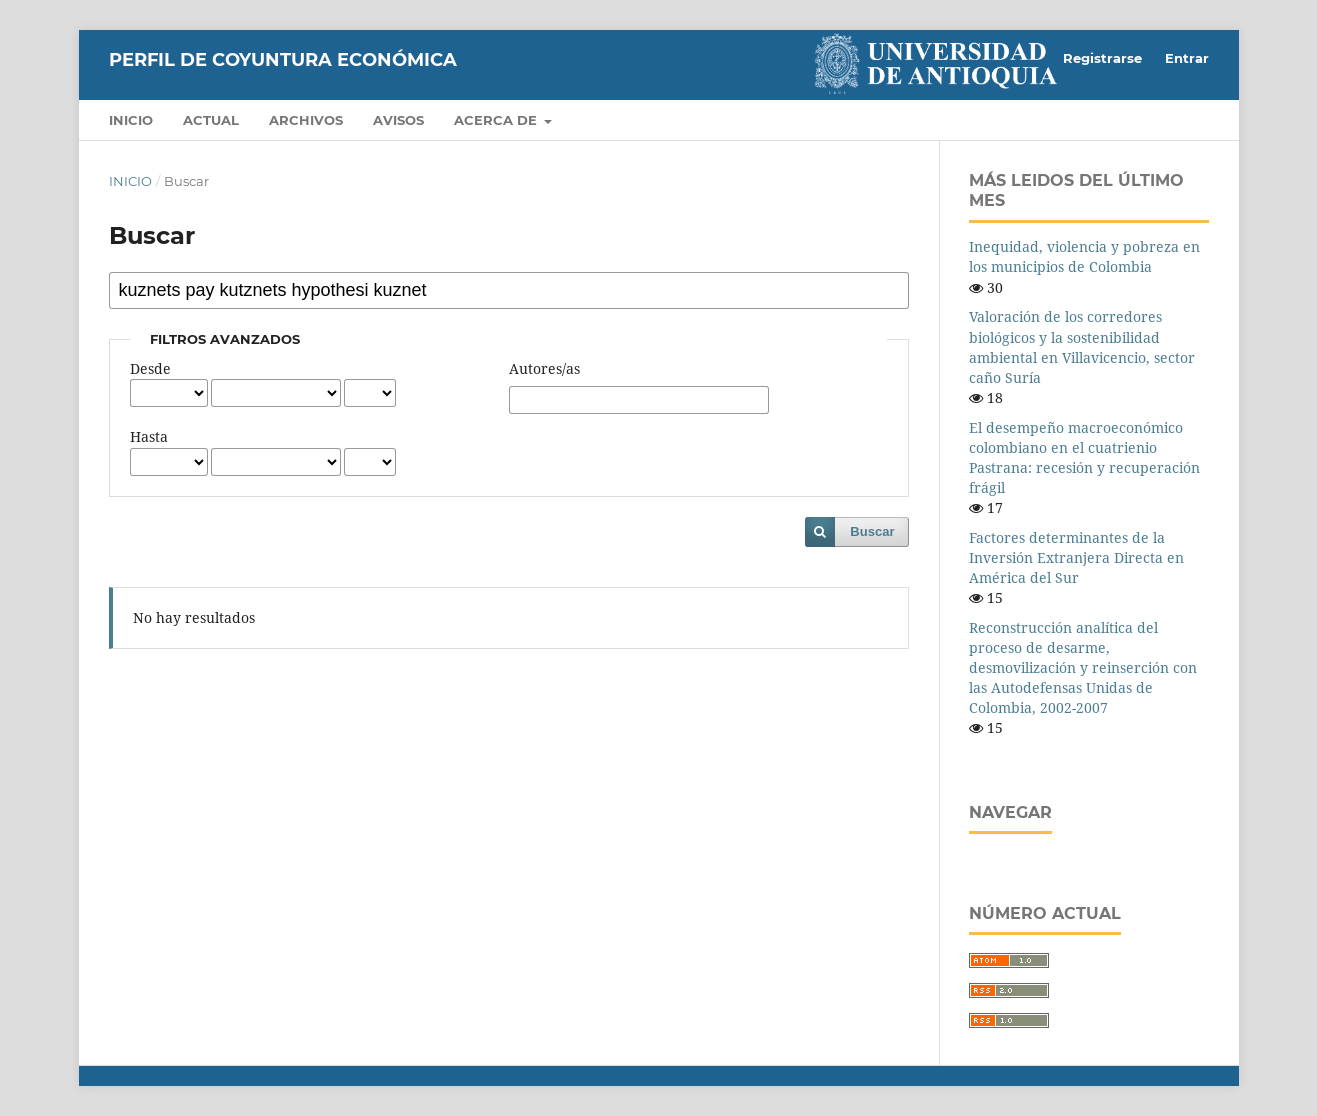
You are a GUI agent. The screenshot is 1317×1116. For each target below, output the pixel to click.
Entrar (1187, 58)
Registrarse (1102, 58)
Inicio (131, 120)
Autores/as (544, 368)
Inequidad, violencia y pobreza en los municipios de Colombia (1084, 256)
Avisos (398, 120)
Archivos (306, 120)
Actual (211, 120)
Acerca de (497, 120)
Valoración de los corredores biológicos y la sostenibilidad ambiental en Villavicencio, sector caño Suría (1082, 346)
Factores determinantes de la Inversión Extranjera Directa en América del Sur (1076, 557)
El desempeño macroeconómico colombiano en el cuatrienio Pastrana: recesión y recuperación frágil (1084, 457)
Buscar (872, 531)
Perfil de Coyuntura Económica (283, 60)
